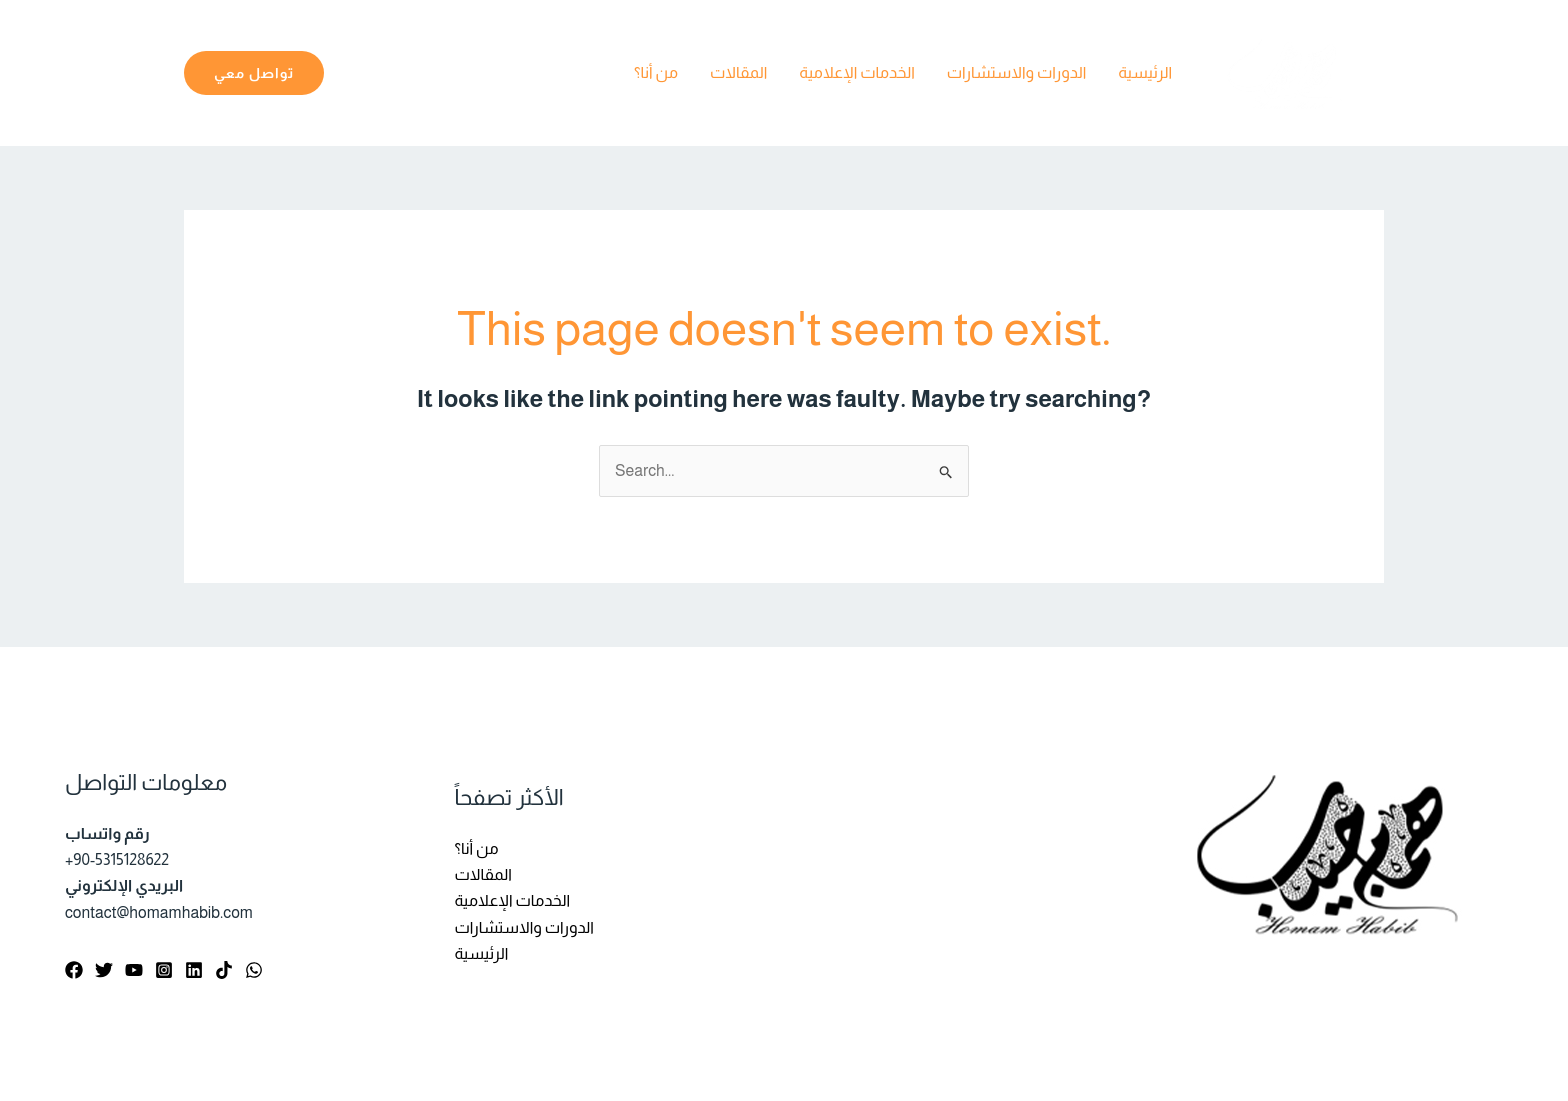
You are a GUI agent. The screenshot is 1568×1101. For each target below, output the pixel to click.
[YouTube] (134, 970)
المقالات (738, 72)
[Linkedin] (194, 970)
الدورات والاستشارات (1016, 72)
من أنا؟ (656, 72)
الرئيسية (1145, 72)
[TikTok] (224, 970)
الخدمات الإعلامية (857, 72)
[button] (254, 73)
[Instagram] (164, 970)
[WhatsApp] (254, 970)
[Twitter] (104, 970)
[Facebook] (74, 970)
